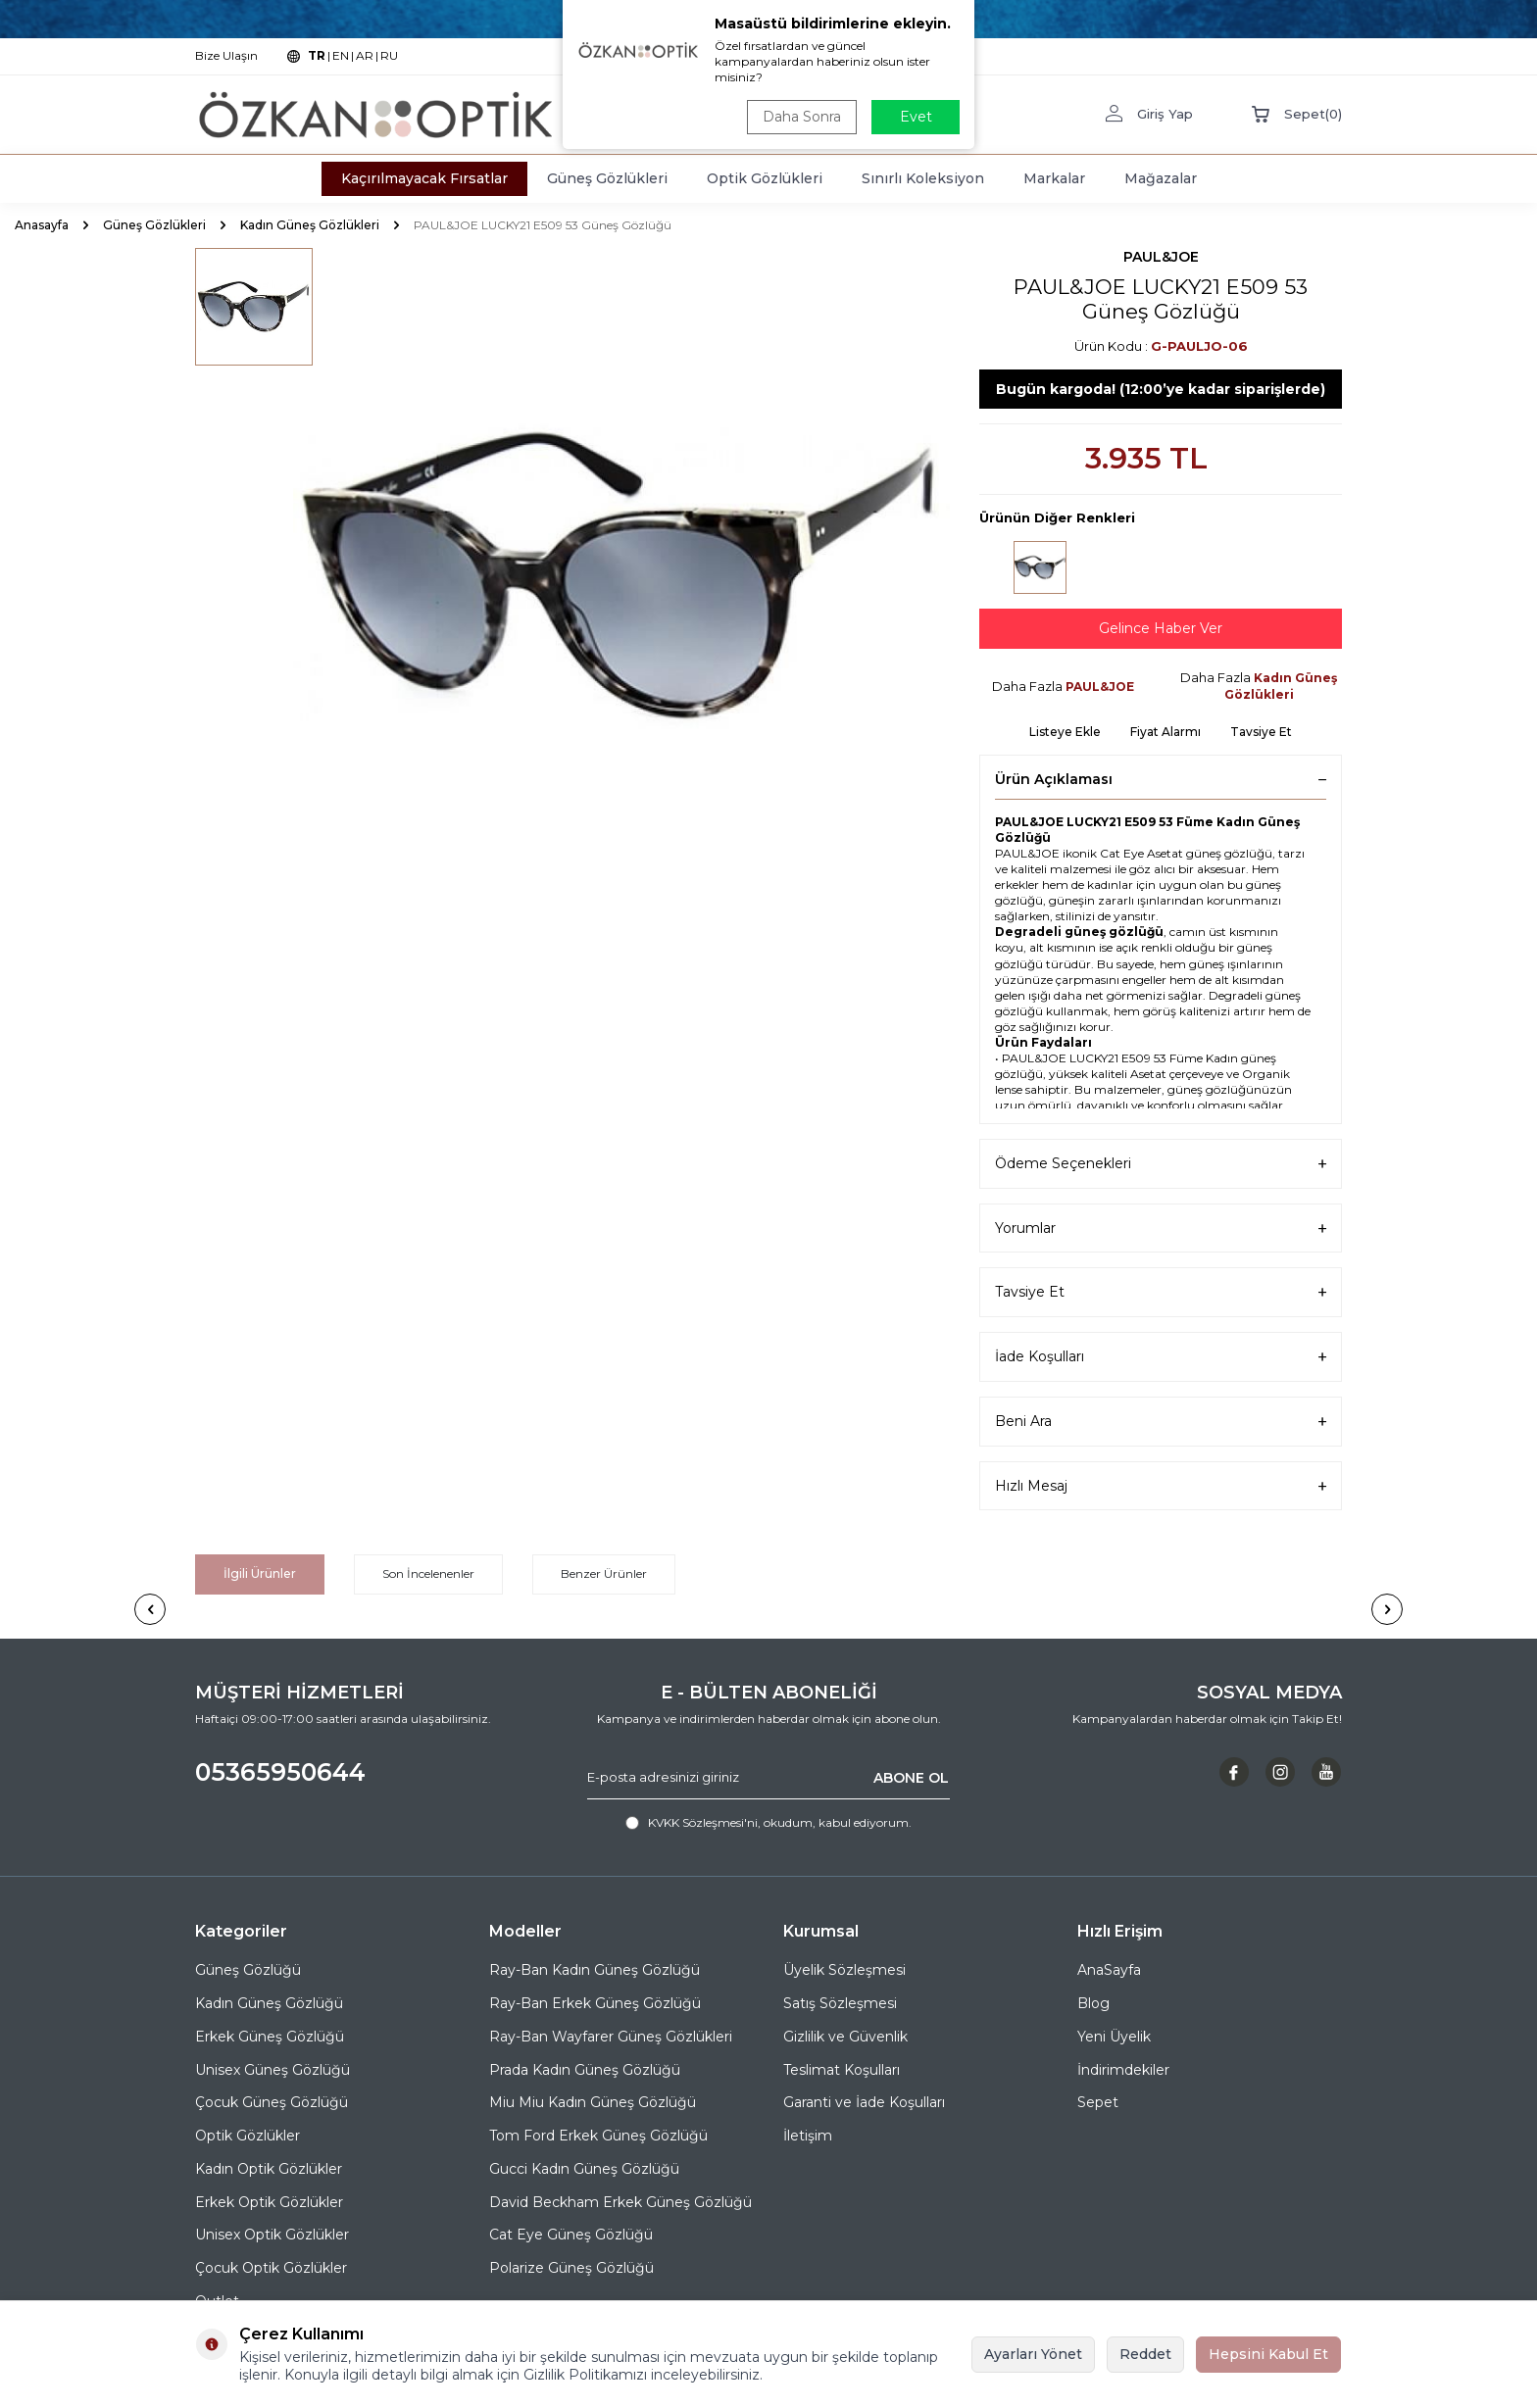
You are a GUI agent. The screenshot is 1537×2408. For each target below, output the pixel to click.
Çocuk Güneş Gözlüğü (271, 2102)
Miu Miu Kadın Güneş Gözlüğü (592, 2102)
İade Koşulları (1160, 1357)
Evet (916, 116)
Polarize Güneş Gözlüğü (571, 2268)
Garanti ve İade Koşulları (864, 2102)
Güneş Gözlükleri (607, 178)
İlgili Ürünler (259, 1573)
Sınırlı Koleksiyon (923, 178)
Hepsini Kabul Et (1268, 2354)
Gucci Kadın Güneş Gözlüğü (584, 2169)
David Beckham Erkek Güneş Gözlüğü (620, 2202)
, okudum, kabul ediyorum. (768, 1823)
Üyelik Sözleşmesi (844, 1970)
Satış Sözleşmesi (840, 2003)
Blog (1093, 2003)
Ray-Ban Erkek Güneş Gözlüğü (595, 2003)
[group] (621, 576)
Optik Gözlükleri (764, 178)
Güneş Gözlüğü (248, 1970)
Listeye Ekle (1065, 731)
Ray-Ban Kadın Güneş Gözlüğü (594, 1970)
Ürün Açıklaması (1160, 779)
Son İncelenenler (428, 1573)
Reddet (1145, 2354)
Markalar (1054, 178)
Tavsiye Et (1261, 731)
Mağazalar (1160, 178)
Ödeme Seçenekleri (1160, 1164)
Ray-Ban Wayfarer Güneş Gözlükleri (610, 2036)
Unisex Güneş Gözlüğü (272, 2070)
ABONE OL (911, 1778)
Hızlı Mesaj (1160, 1486)
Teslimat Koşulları (841, 2070)
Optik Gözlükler (247, 2135)
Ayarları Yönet (1033, 2354)
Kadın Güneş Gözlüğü (269, 2003)
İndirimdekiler (1123, 2070)
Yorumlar (1160, 1228)
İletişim (807, 2135)
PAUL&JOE (1161, 257)
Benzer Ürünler (604, 1573)
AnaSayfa (1109, 1970)
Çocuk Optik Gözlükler (271, 2268)
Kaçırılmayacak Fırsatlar (424, 178)
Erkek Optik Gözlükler (269, 2202)
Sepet (1097, 2102)
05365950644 (280, 1772)
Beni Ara (1160, 1421)
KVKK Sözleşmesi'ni (703, 1822)
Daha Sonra (802, 116)
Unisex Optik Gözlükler (272, 2234)
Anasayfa (42, 225)
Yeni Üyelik (1114, 2036)
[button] (150, 1609)
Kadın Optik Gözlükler (268, 2169)
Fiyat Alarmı (1165, 731)
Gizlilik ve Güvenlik (845, 2036)
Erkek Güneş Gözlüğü (269, 2036)
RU (389, 55)
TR (316, 55)
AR (364, 55)
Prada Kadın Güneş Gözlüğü (584, 2070)
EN (340, 55)
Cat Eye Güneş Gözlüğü (571, 2234)
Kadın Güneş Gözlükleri (309, 225)
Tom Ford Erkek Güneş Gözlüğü (598, 2135)
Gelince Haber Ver (1160, 628)
